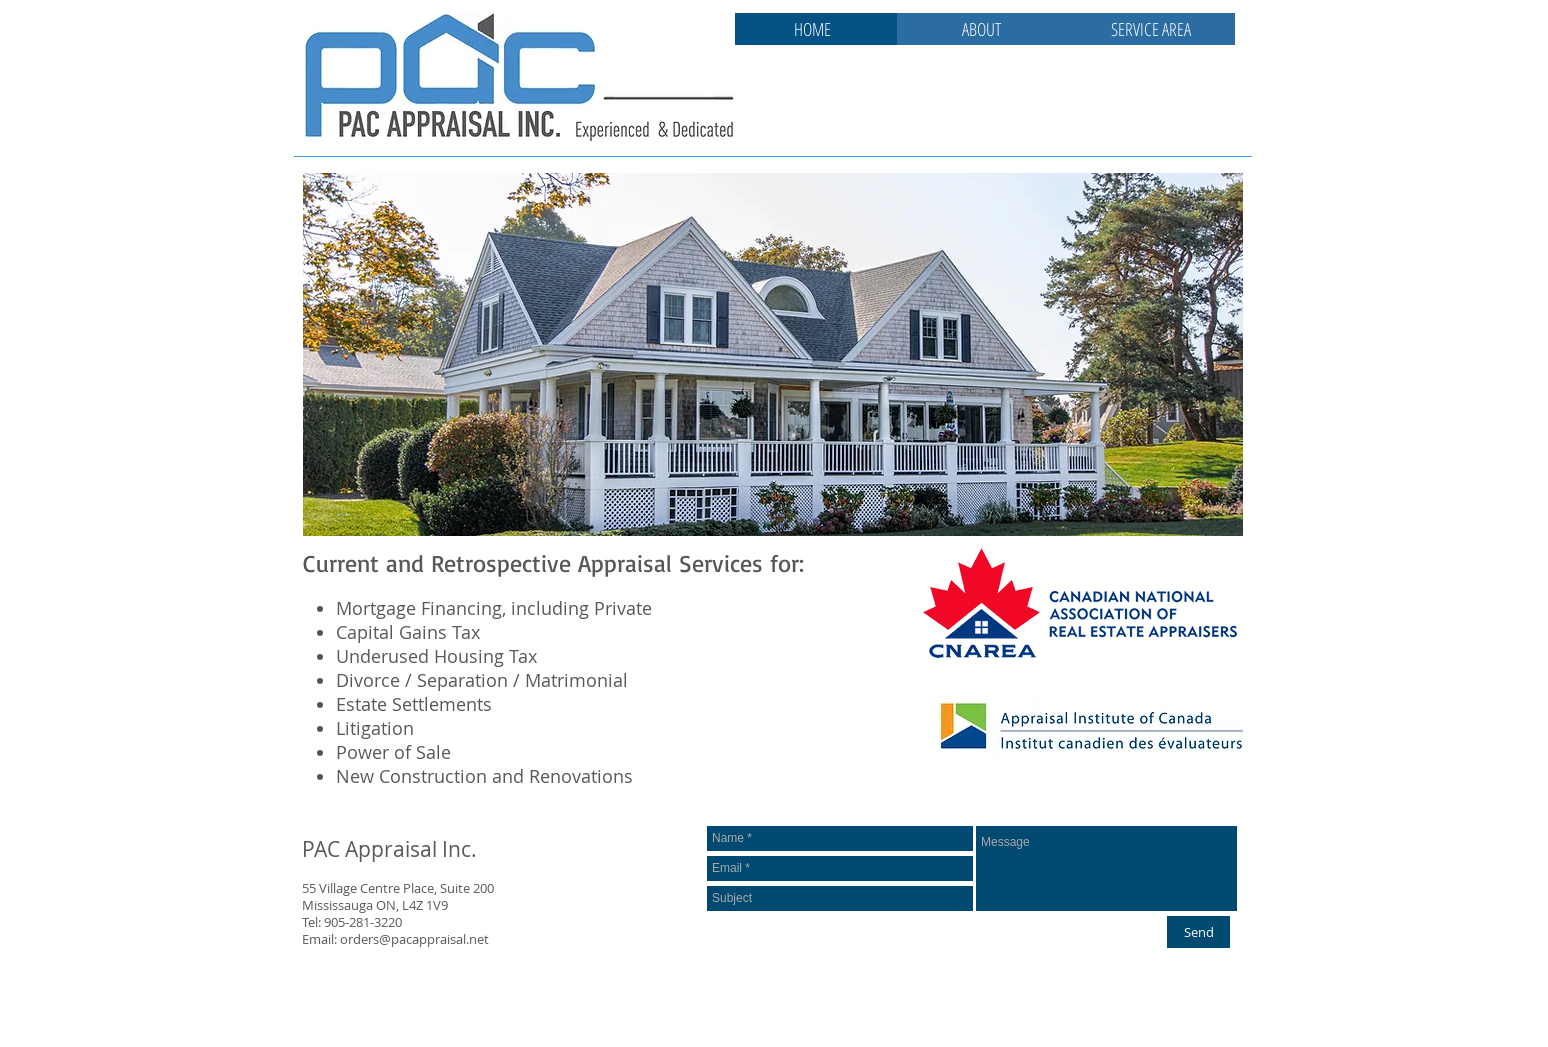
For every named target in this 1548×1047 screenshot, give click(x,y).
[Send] (1198, 932)
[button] (773, 354)
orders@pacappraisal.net (414, 939)
